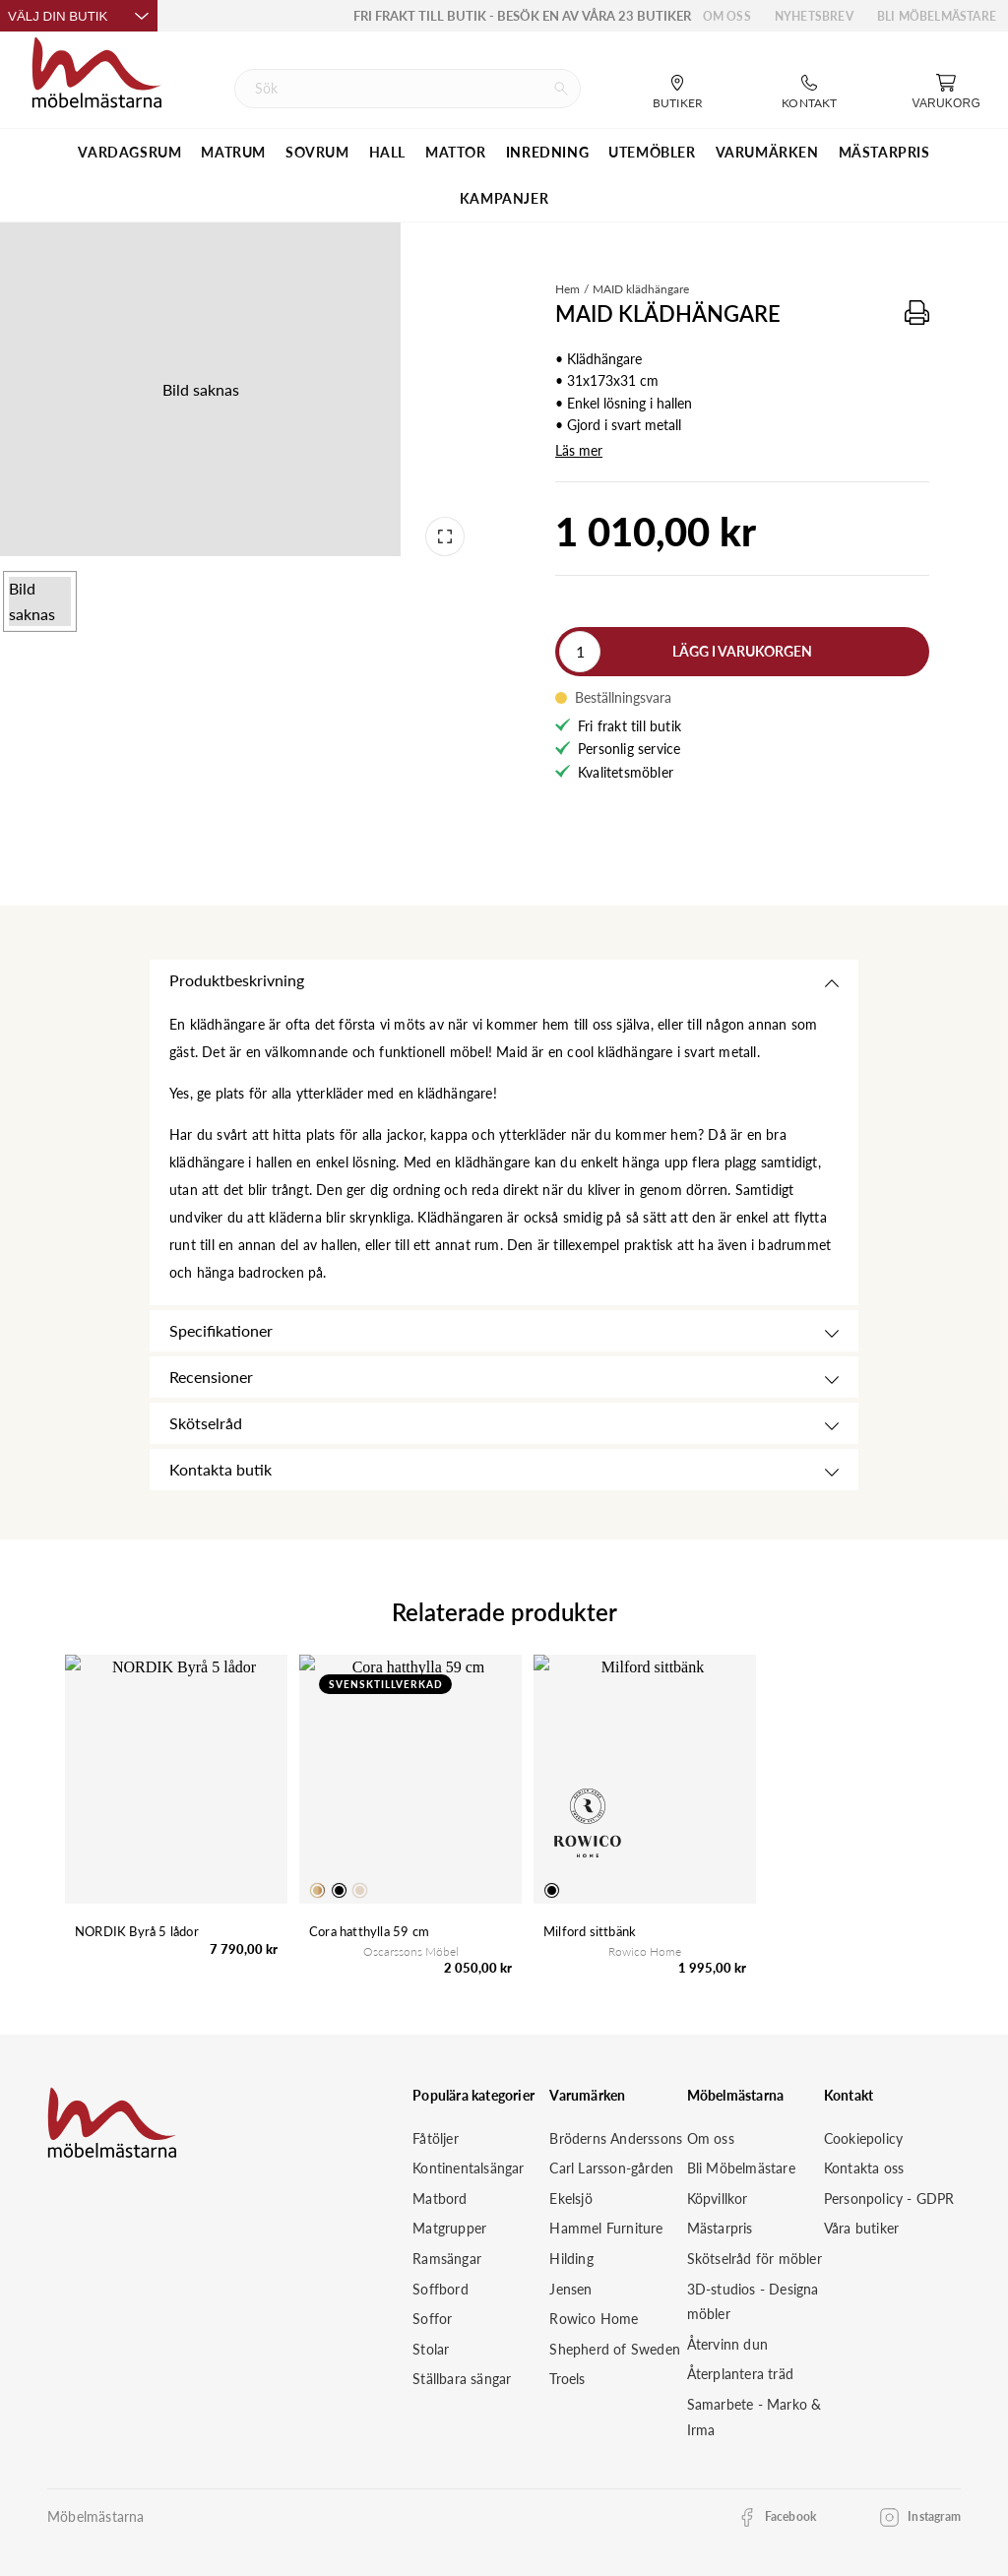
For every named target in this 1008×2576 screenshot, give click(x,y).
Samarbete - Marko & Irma (754, 2417)
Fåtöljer (435, 2138)
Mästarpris (720, 2228)
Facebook (791, 2516)
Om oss (727, 16)
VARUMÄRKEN (767, 152)
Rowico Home (593, 2318)
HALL (387, 152)
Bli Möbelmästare (936, 16)
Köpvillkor (717, 2198)
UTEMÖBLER (651, 152)
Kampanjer (504, 198)
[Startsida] (97, 69)
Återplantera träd (740, 2373)
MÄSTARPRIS (884, 152)
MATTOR (455, 152)
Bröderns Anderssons (615, 2138)
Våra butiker (861, 2228)
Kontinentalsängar (468, 2168)
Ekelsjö (570, 2198)
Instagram (934, 2516)
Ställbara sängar (461, 2378)
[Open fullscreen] (445, 536)
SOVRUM (317, 152)
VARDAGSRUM (129, 152)
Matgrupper (449, 2228)
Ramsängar (446, 2258)
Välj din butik (79, 16)
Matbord (439, 2198)
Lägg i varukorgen (742, 651)
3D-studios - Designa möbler (753, 2302)
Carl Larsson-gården (611, 2168)
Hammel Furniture (605, 2228)
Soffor (432, 2318)
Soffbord (440, 2289)
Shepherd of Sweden (614, 2349)
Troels (567, 2378)
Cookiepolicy (863, 2138)
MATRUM (233, 152)
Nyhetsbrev (814, 16)
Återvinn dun (727, 2344)
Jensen (570, 2289)
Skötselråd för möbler (754, 2258)
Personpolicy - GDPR (889, 2198)
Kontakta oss (864, 2168)
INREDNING (547, 152)
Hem (567, 289)
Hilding (571, 2258)
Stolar (430, 2349)
